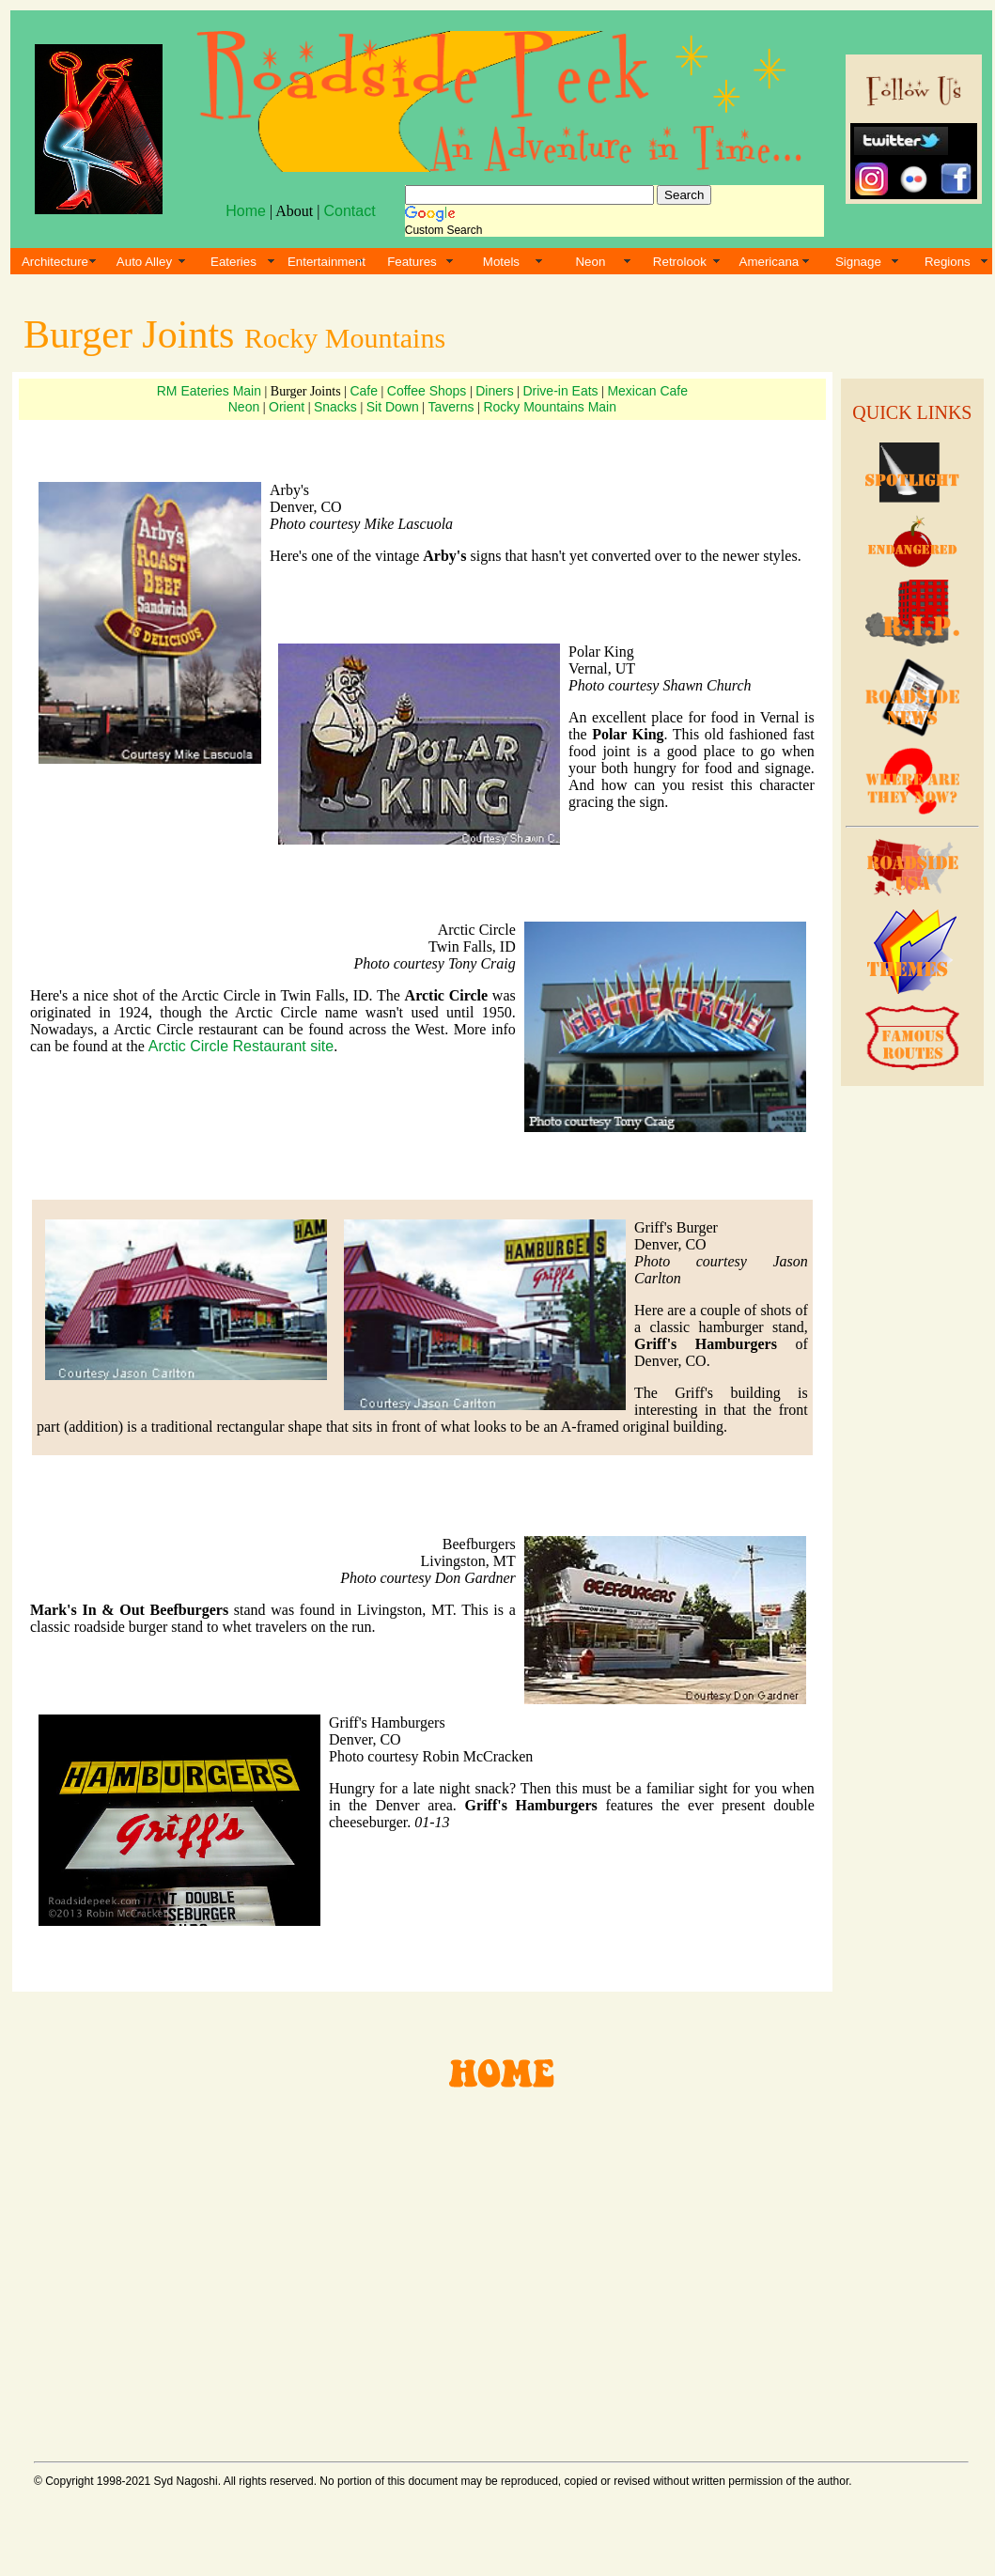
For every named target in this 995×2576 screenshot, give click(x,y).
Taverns (451, 406)
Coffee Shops (427, 390)
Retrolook (680, 262)
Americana (769, 262)
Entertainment (326, 262)
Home (245, 211)
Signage (858, 262)
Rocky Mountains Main (549, 406)
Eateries (233, 262)
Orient (286, 406)
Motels (501, 262)
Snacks (335, 406)
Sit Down (392, 406)
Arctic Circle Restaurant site (241, 1046)
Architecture (55, 262)
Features (412, 262)
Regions (948, 262)
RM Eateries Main (209, 390)
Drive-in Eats (560, 390)
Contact (349, 211)
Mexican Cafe (647, 390)
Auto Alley (144, 262)
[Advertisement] (909, 1381)
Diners (494, 390)
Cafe (364, 390)
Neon (590, 262)
